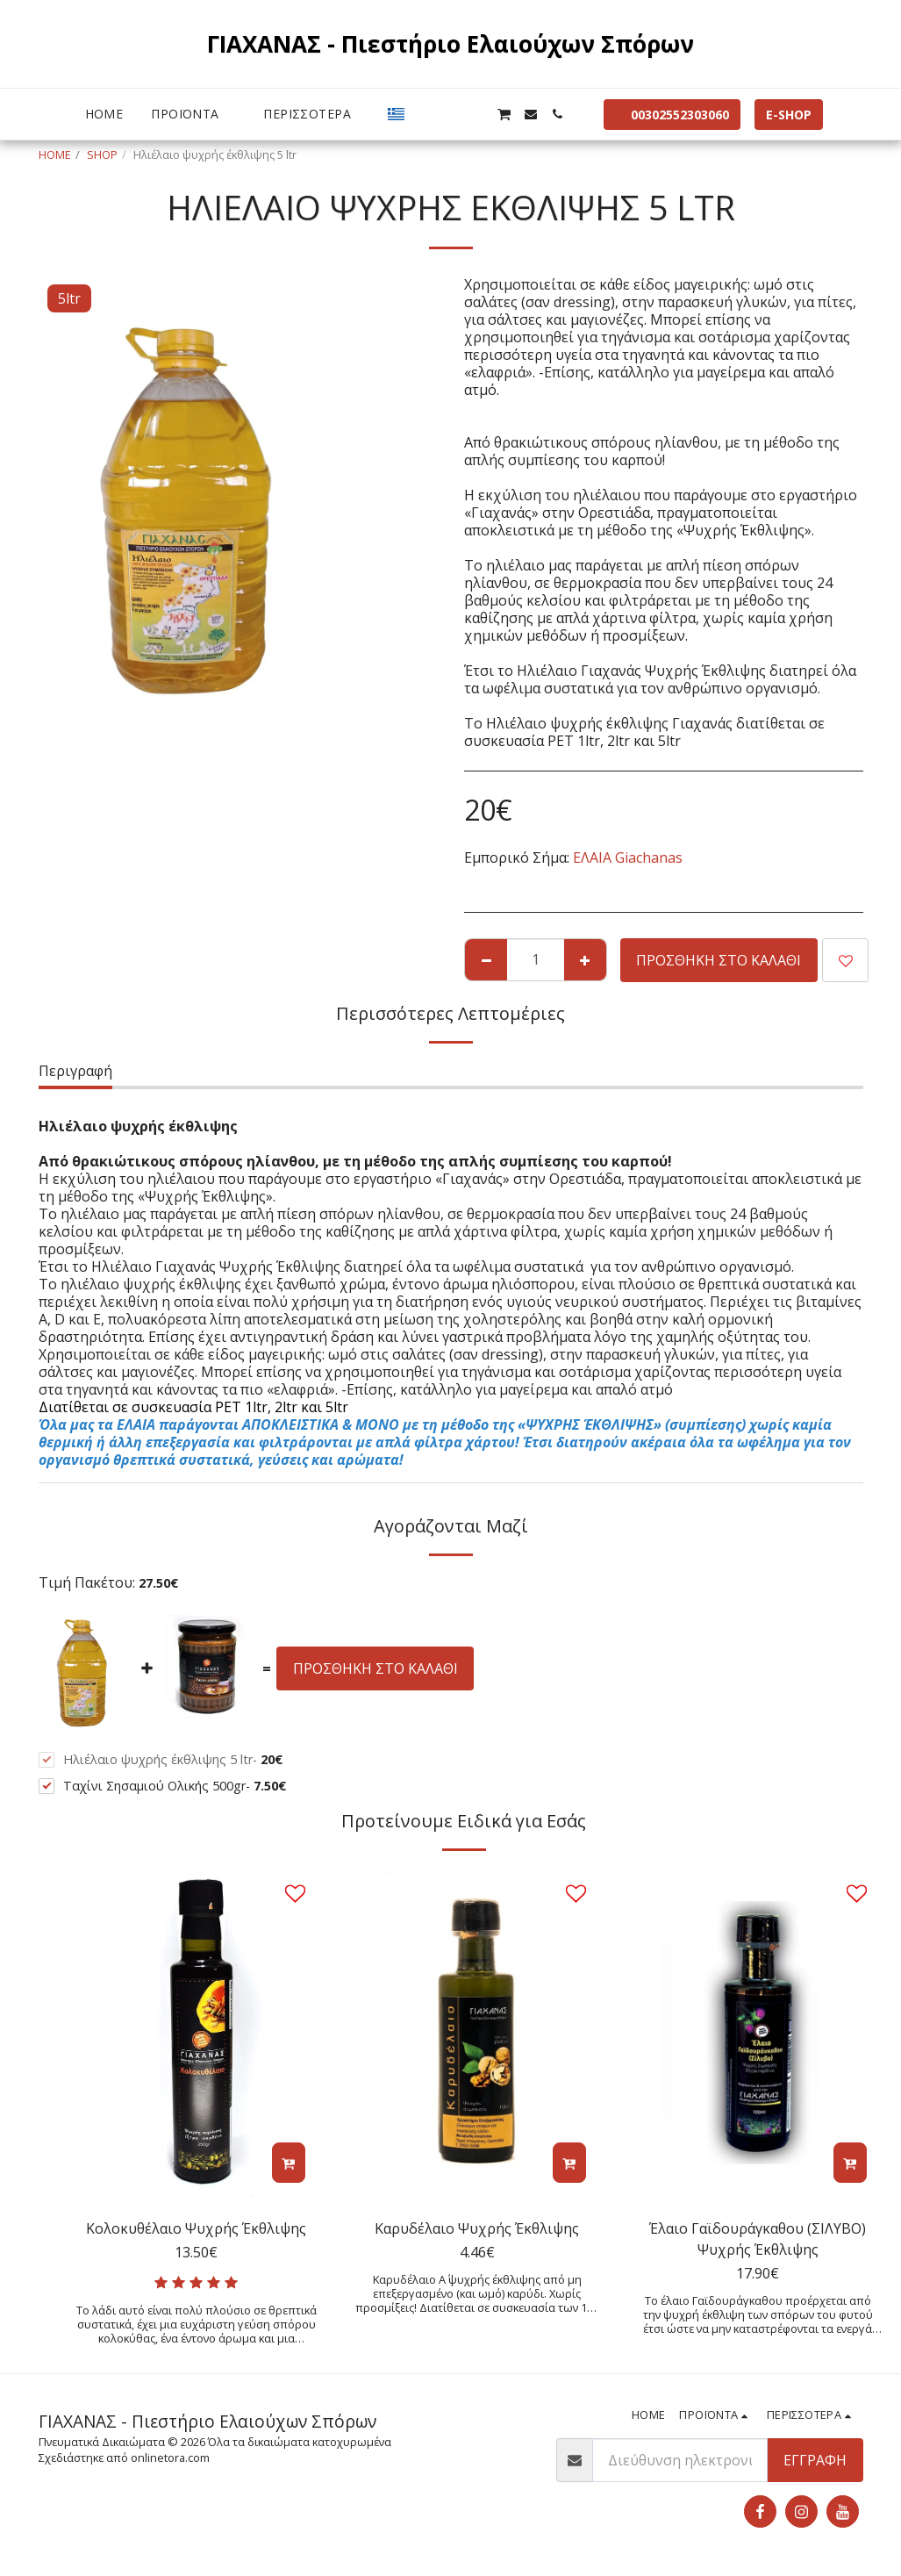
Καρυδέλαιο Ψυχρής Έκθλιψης (477, 2228)
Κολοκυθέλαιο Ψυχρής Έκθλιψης (196, 2228)
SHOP (102, 154)
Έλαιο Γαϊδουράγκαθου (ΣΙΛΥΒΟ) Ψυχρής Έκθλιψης (757, 2239)
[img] (196, 2032)
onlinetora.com (170, 2457)
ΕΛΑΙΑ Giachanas (628, 857)
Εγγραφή (815, 2460)
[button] (424, 114)
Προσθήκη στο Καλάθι (718, 960)
